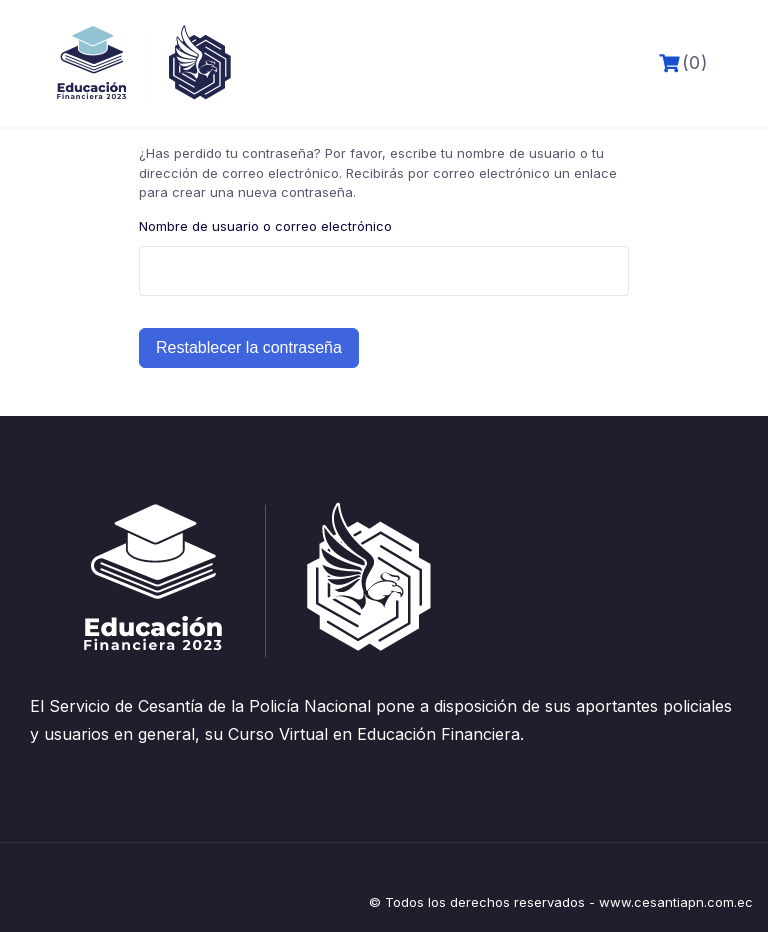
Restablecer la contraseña (249, 347)
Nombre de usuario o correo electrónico (265, 226)
